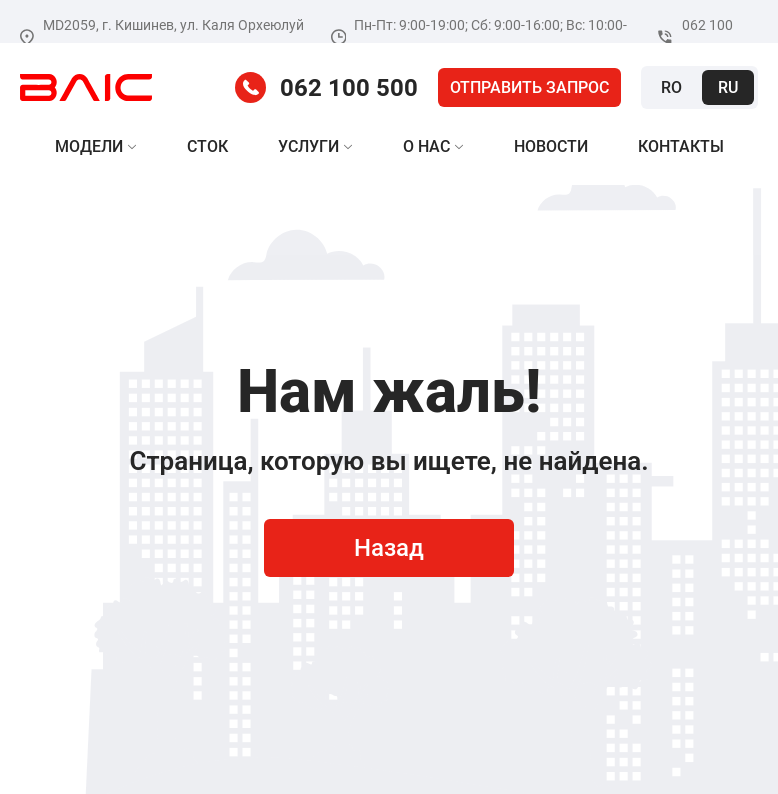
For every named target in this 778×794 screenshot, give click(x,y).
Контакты (681, 146)
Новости (551, 146)
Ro (671, 87)
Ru (728, 87)
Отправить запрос (529, 87)
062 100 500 (694, 37)
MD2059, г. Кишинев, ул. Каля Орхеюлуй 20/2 (162, 37)
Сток (207, 146)
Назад (389, 548)
